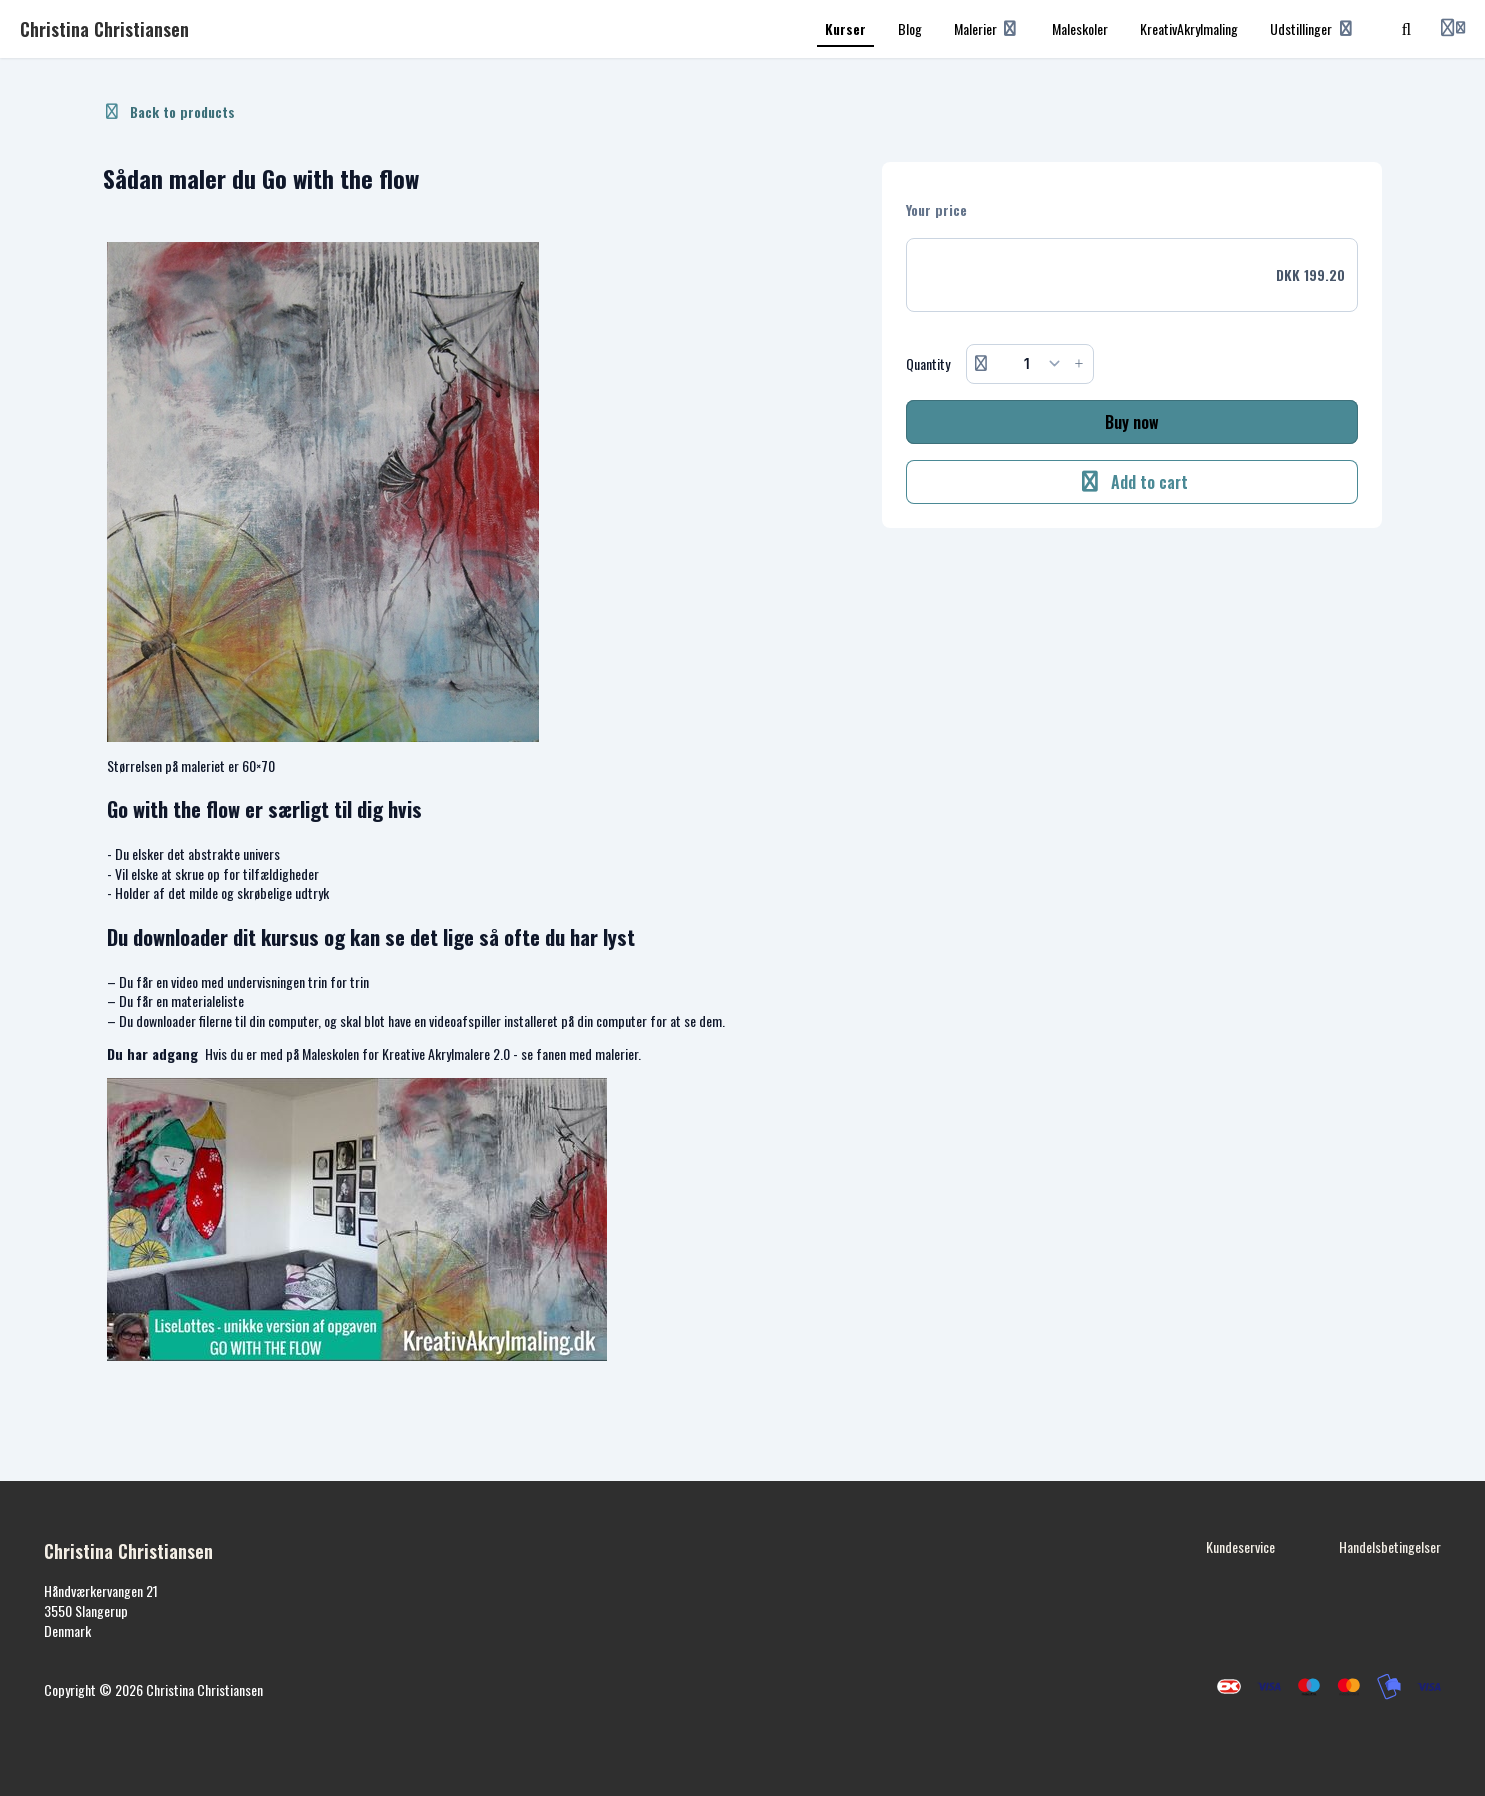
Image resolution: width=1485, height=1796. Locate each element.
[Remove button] (981, 364)
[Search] (1407, 29)
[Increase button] (1079, 364)
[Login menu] (1453, 29)
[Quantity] (1030, 364)
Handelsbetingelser (1390, 1546)
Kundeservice (1240, 1546)
